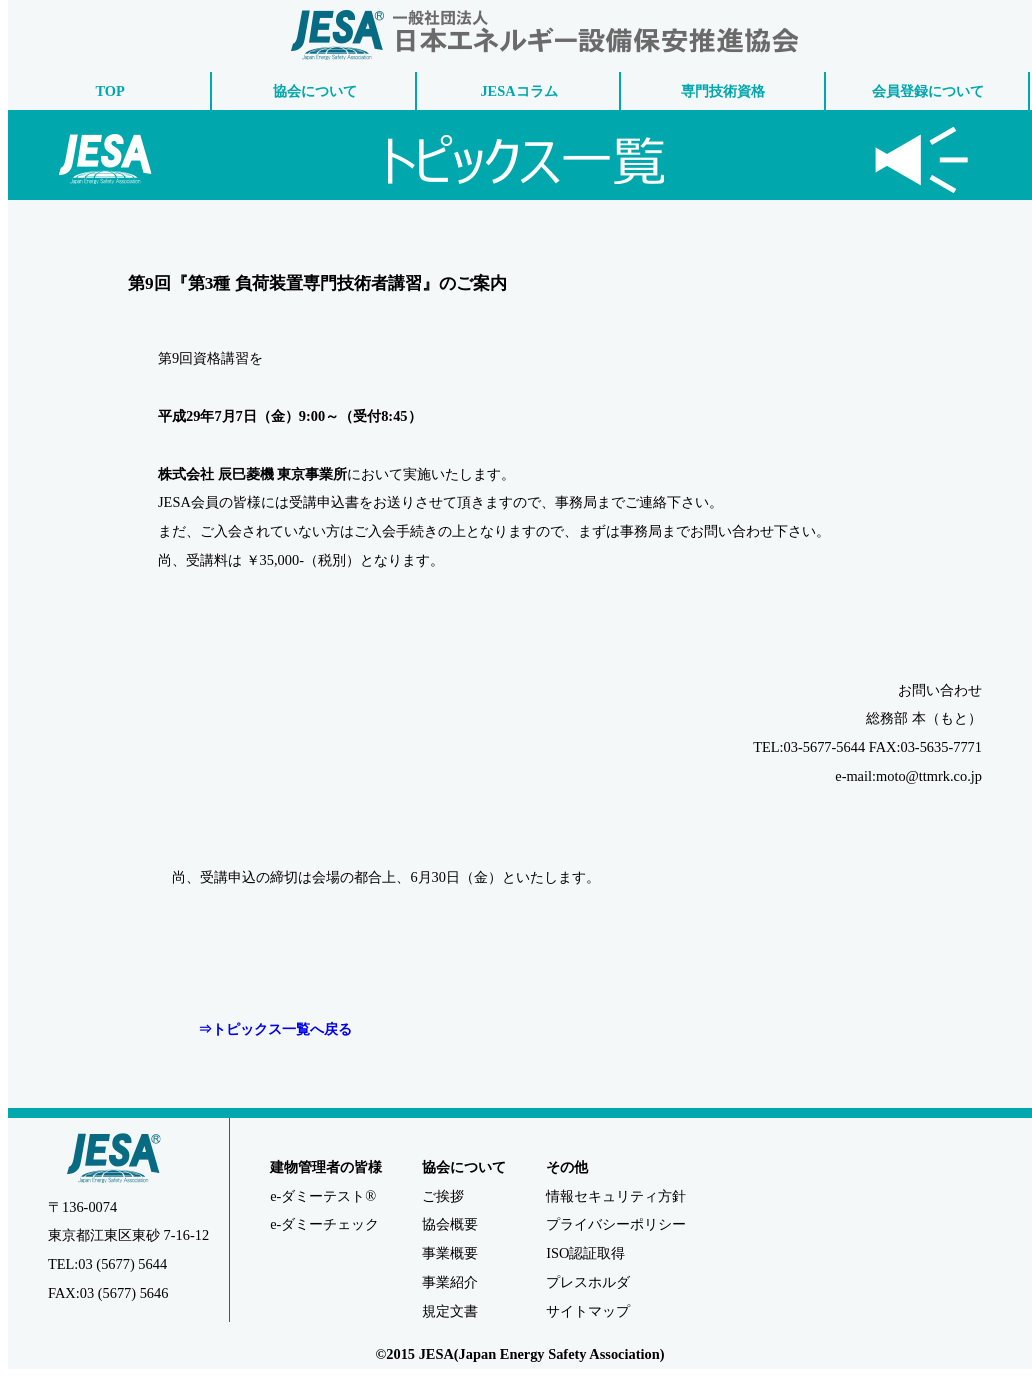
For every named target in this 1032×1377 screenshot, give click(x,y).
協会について (315, 91)
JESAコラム (518, 91)
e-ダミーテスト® (323, 1196)
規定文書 (450, 1311)
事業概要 (450, 1253)
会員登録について (928, 91)
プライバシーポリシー (616, 1224)
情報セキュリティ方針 (616, 1196)
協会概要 (450, 1224)
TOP (110, 91)
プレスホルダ (588, 1282)
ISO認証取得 (585, 1253)
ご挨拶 (443, 1196)
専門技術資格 (723, 91)
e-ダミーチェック (324, 1224)
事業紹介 (450, 1282)
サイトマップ (588, 1311)
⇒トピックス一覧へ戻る (275, 1029)
